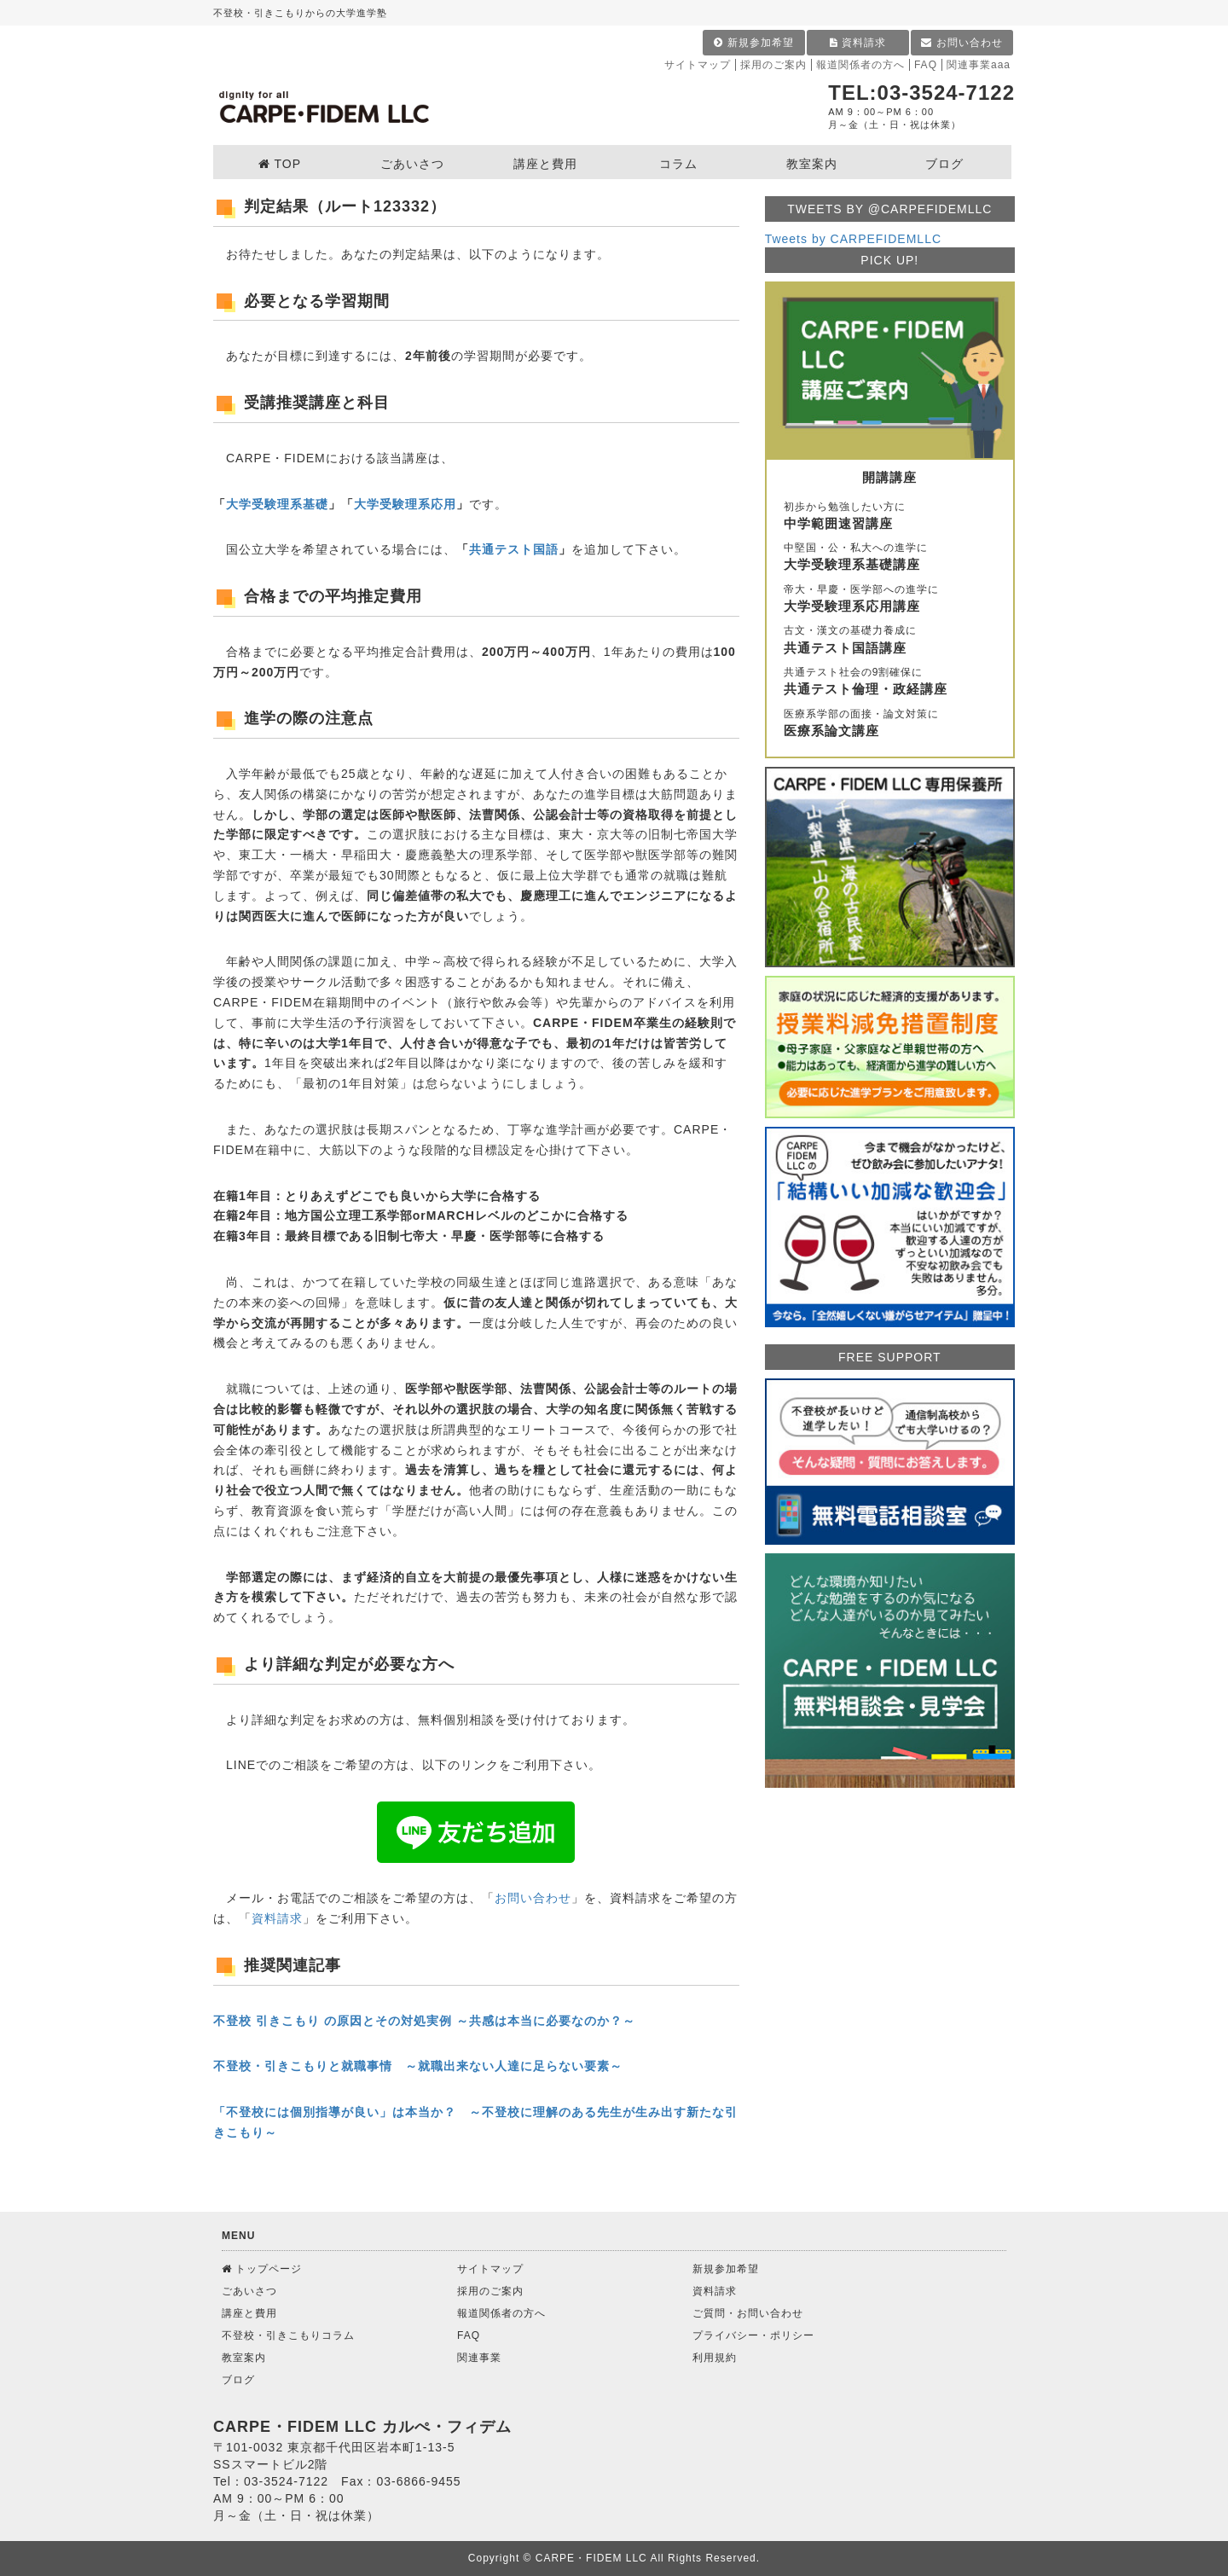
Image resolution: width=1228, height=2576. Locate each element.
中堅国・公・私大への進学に (890, 558)
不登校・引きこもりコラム (288, 2335)
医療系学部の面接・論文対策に (890, 724)
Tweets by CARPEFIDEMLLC (853, 239)
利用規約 (714, 2358)
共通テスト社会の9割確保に (890, 682)
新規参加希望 (753, 43)
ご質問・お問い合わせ (747, 2313)
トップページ (262, 2269)
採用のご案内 (773, 65)
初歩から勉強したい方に (890, 517)
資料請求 (858, 43)
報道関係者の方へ (860, 65)
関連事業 (479, 2358)
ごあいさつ (249, 2291)
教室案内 (244, 2358)
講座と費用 (249, 2313)
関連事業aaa (979, 65)
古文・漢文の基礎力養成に (890, 640)
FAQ (925, 65)
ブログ (238, 2380)
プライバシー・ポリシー (753, 2335)
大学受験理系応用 (405, 504)
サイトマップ (697, 65)
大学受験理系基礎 (277, 504)
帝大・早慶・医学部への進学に (890, 599)
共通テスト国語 (514, 549)
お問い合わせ (961, 43)
